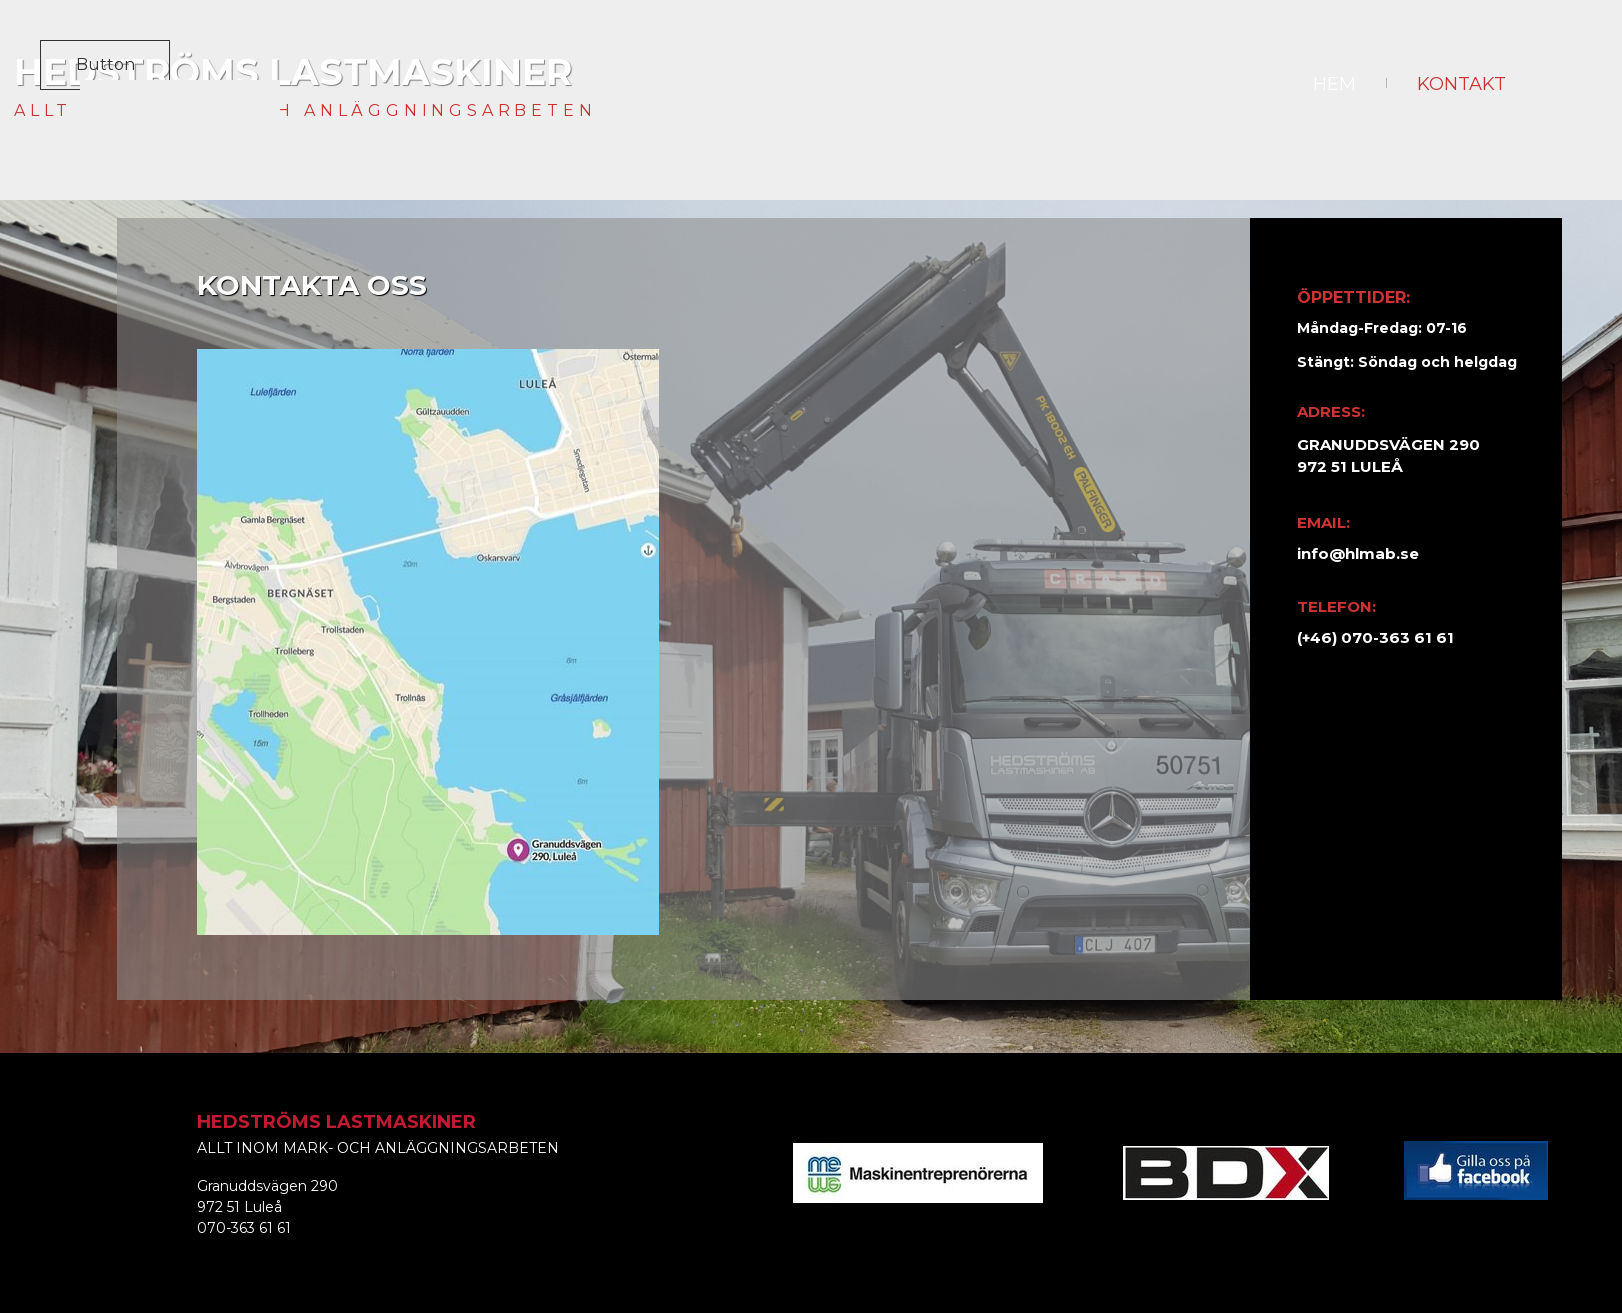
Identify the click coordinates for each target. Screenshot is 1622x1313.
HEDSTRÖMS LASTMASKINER (293, 72)
